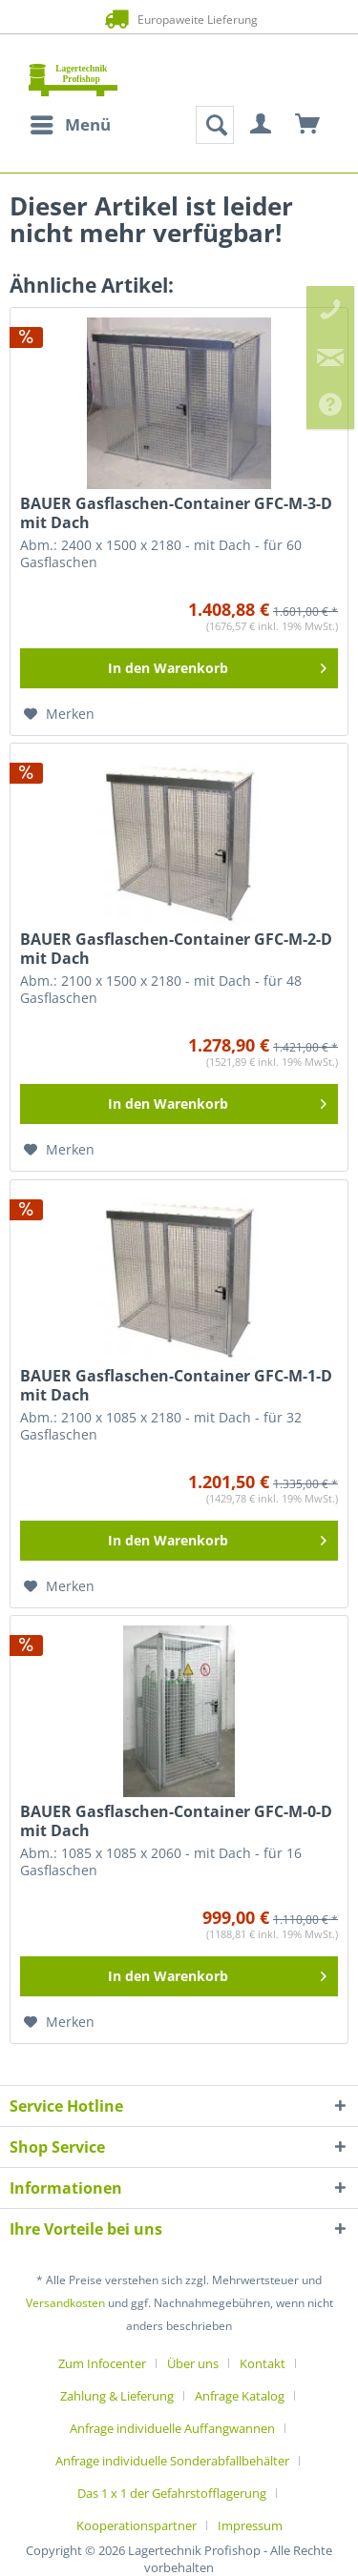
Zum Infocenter (102, 2363)
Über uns (193, 2363)
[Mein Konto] (261, 125)
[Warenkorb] (308, 125)
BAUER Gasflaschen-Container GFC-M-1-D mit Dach (176, 1385)
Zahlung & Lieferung (117, 2395)
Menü (71, 122)
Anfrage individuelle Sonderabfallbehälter (172, 2460)
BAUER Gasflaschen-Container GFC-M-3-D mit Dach (176, 513)
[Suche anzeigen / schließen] (215, 125)
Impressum (250, 2525)
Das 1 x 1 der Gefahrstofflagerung (171, 2493)
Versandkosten (65, 2303)
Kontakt (262, 2363)
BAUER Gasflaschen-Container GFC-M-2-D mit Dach (176, 949)
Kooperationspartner (136, 2525)
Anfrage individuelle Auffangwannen (172, 2428)
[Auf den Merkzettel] (59, 714)
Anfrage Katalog (239, 2395)
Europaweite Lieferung (178, 19)
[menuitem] (69, 125)
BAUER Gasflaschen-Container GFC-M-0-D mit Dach (176, 1821)
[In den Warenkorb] (179, 668)
